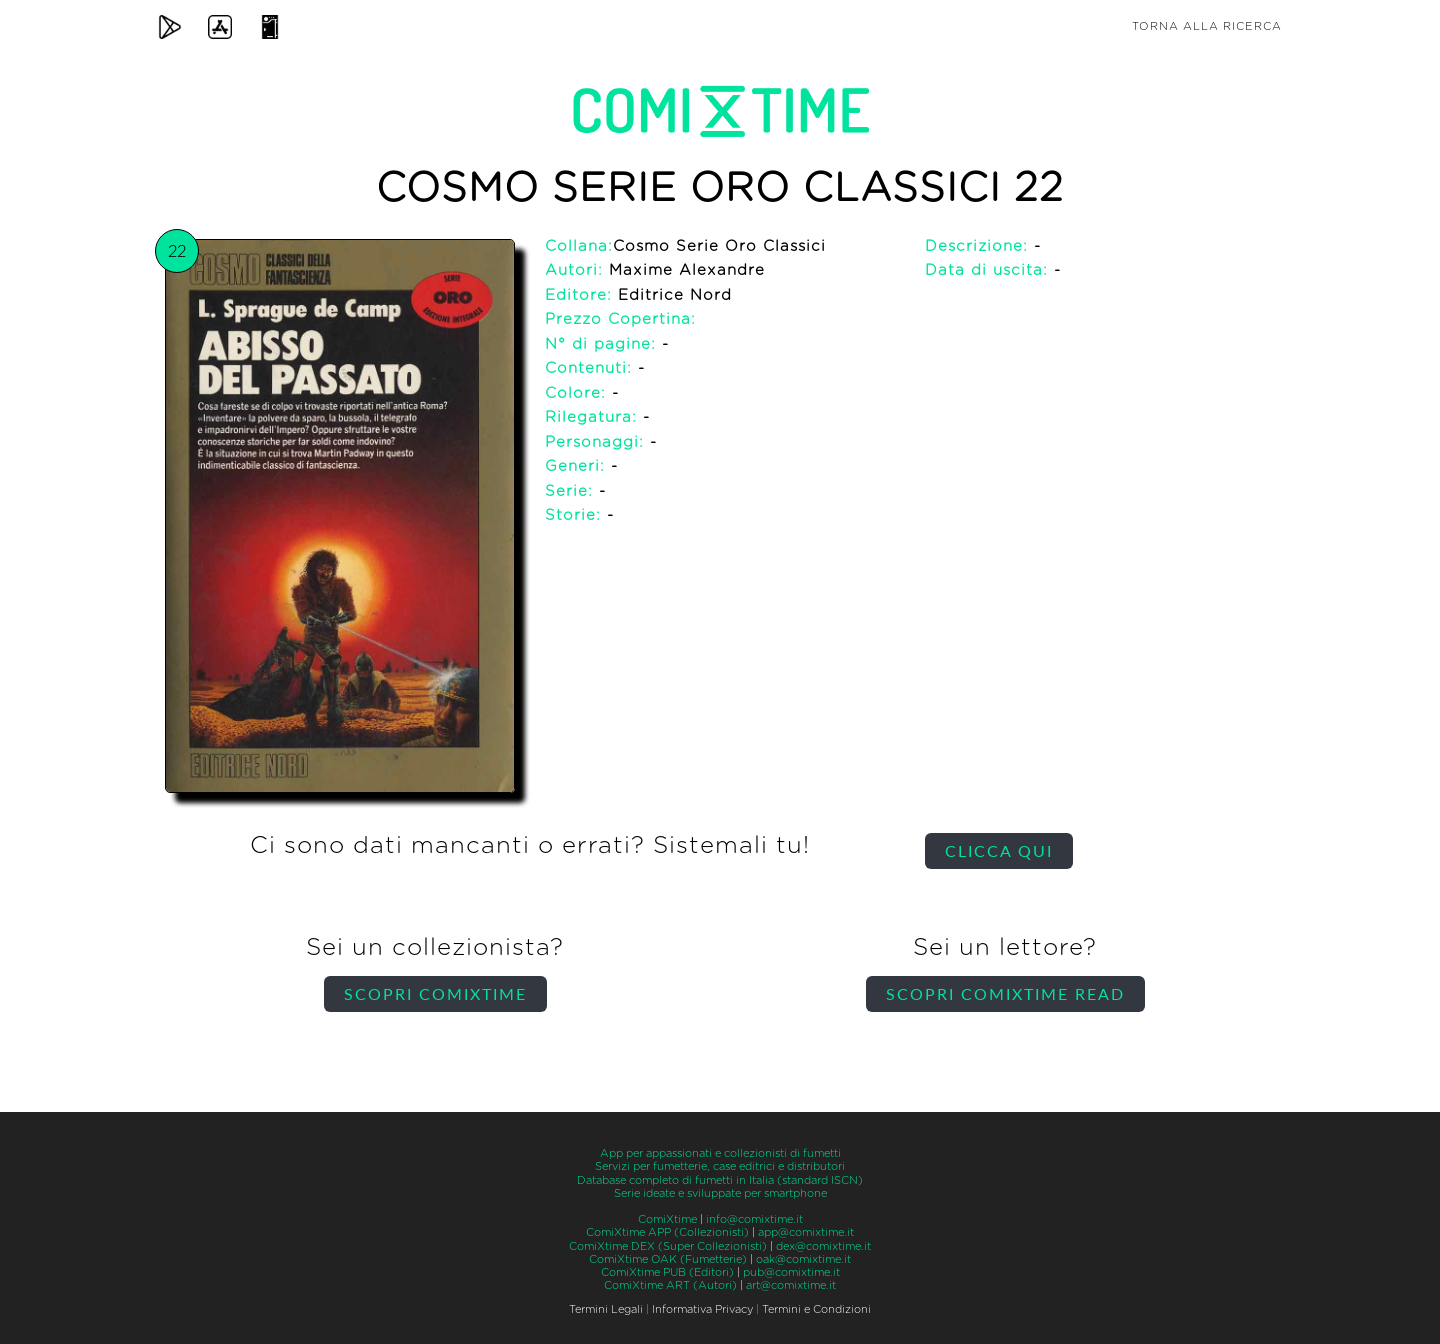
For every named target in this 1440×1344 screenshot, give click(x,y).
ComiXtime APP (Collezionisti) (667, 1232)
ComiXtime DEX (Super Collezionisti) (668, 1246)
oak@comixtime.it (803, 1259)
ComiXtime (667, 1219)
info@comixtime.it (754, 1219)
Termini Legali (606, 1309)
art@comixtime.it (791, 1285)
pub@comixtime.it (791, 1272)
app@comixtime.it (806, 1232)
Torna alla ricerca (1207, 26)
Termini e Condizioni (816, 1309)
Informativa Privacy (702, 1309)
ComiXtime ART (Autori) (670, 1285)
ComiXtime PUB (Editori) (667, 1272)
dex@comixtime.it (823, 1246)
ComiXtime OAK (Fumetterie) (668, 1259)
